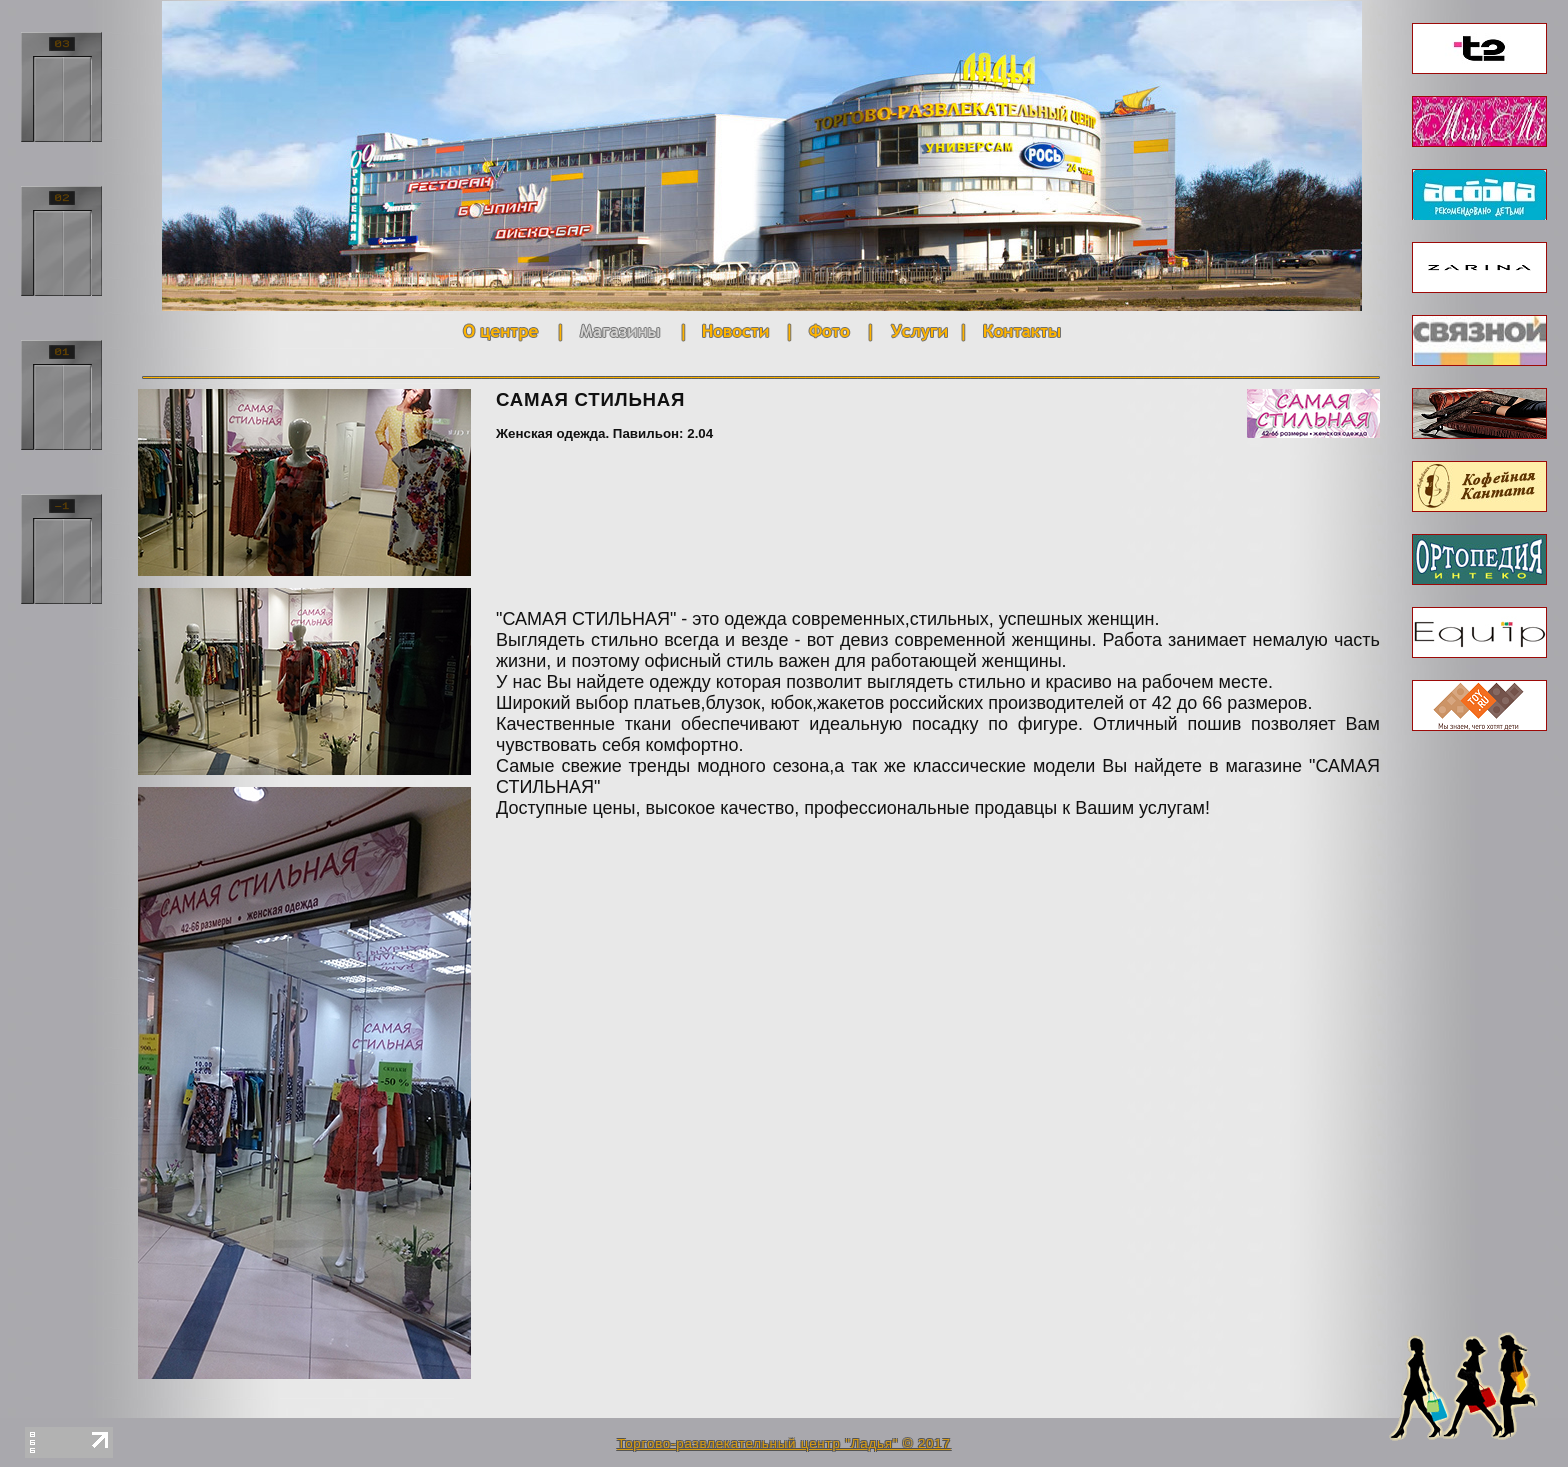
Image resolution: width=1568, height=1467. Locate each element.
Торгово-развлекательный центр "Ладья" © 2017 (784, 1443)
